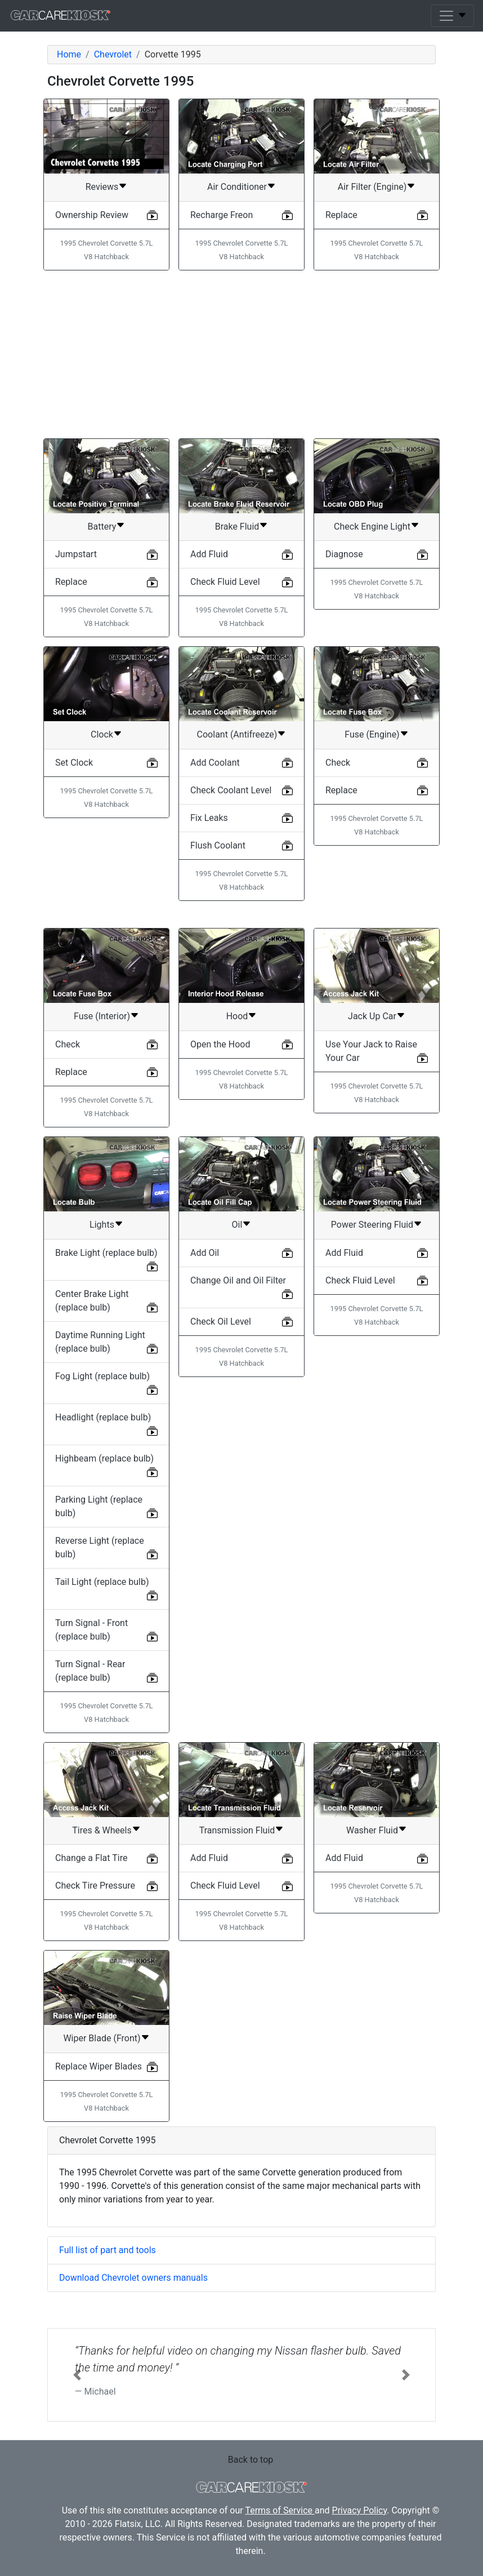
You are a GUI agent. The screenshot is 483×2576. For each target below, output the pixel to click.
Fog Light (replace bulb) (102, 1376)
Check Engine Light (372, 526)
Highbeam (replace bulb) (104, 1458)
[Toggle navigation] (452, 16)
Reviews (102, 186)
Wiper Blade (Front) (101, 2038)
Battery (102, 526)
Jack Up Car (372, 1016)
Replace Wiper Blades (98, 2066)
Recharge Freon (221, 215)
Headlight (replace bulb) (103, 1417)
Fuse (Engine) (372, 734)
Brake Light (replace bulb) (106, 1252)
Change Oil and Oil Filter (238, 1280)
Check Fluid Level (225, 581)
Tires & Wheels (101, 1830)
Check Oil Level (220, 1321)
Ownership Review (91, 215)
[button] (77, 2375)
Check (337, 762)
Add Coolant (215, 762)
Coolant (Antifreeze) (237, 734)
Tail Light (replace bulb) (102, 1581)
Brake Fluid (237, 526)
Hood (237, 1016)
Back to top (250, 2459)
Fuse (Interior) (102, 1016)
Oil (237, 1224)
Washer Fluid (372, 1830)
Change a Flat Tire (91, 1858)
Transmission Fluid (237, 1830)
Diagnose (344, 554)
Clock (102, 734)
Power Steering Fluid (372, 1224)
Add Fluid (209, 554)
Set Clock (74, 762)
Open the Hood (220, 1044)
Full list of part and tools (107, 2250)
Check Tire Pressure (95, 1885)
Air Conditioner (237, 186)
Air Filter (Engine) (372, 186)
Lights (102, 1224)
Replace (341, 215)
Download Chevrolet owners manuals (133, 2277)
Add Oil (204, 1252)
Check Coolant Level (230, 790)
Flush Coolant (217, 845)
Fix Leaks (209, 817)
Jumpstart (76, 554)
